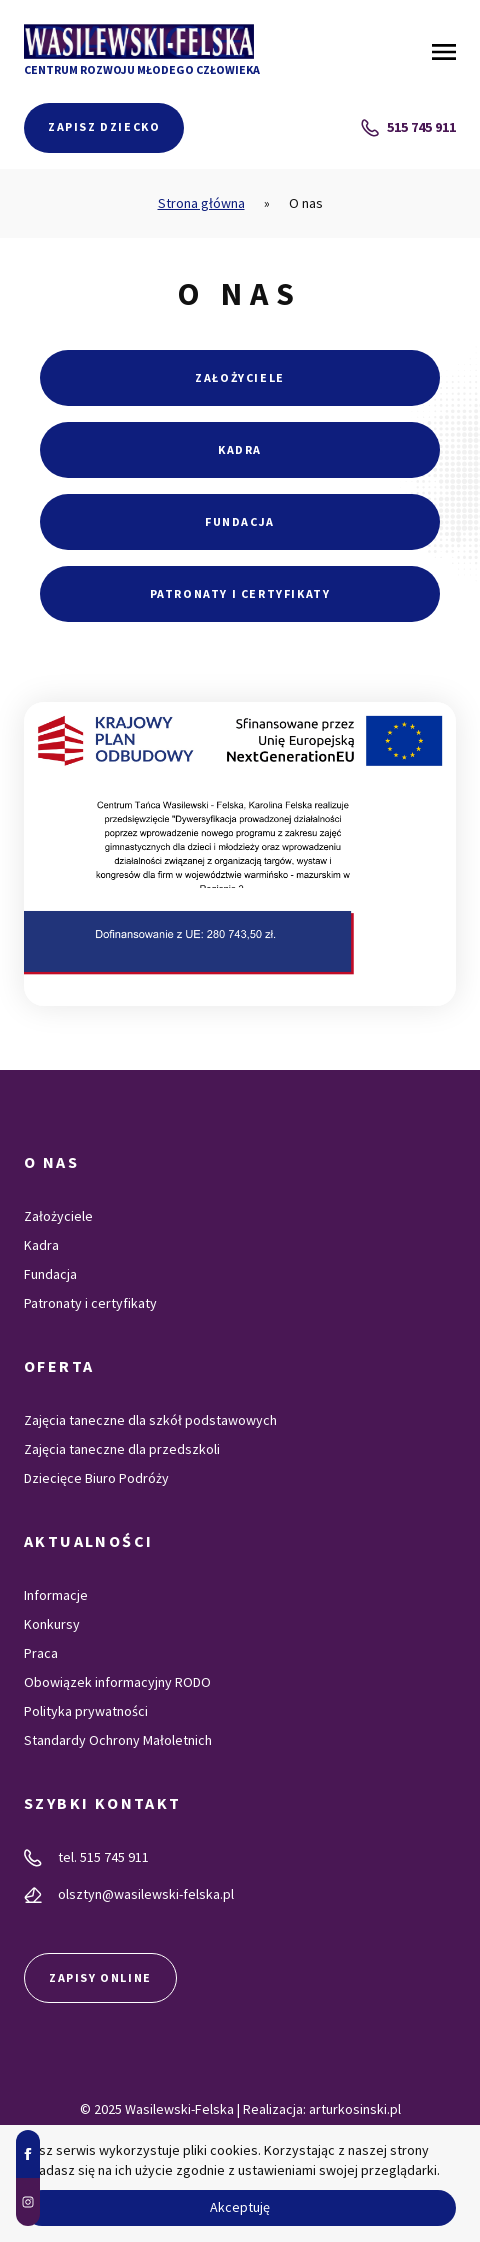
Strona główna (201, 203)
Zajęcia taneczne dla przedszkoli (122, 1449)
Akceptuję (240, 2207)
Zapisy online (100, 1977)
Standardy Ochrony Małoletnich (118, 1740)
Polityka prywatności (86, 1711)
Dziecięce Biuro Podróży (96, 1478)
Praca (41, 1653)
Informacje (56, 1595)
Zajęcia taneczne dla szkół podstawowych (150, 1420)
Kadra (240, 449)
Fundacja (240, 521)
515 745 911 (408, 127)
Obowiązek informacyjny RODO (117, 1682)
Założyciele (240, 377)
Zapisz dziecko (104, 126)
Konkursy (52, 1624)
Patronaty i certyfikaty (240, 593)
